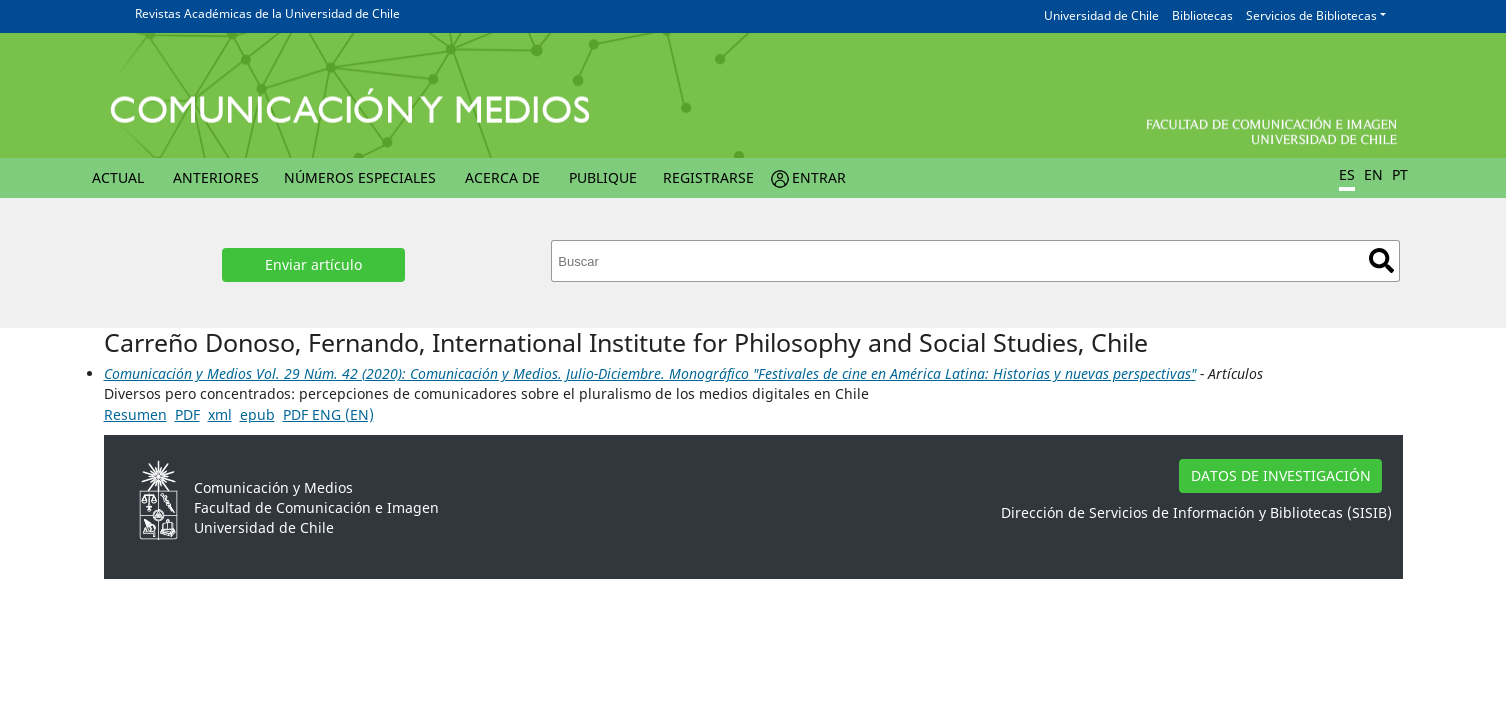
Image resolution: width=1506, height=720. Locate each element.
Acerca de (502, 177)
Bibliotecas (1202, 15)
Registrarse (708, 177)
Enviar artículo (313, 264)
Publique (603, 177)
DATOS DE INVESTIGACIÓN (1281, 475)
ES (1347, 174)
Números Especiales (360, 177)
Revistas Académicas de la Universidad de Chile (267, 13)
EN (1373, 174)
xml (220, 414)
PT (1400, 174)
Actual (118, 177)
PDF (187, 414)
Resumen (135, 414)
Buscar (1381, 260)
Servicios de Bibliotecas (1311, 15)
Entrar (819, 177)
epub (257, 414)
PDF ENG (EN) (328, 414)
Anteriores (216, 177)
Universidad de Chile (1101, 15)
